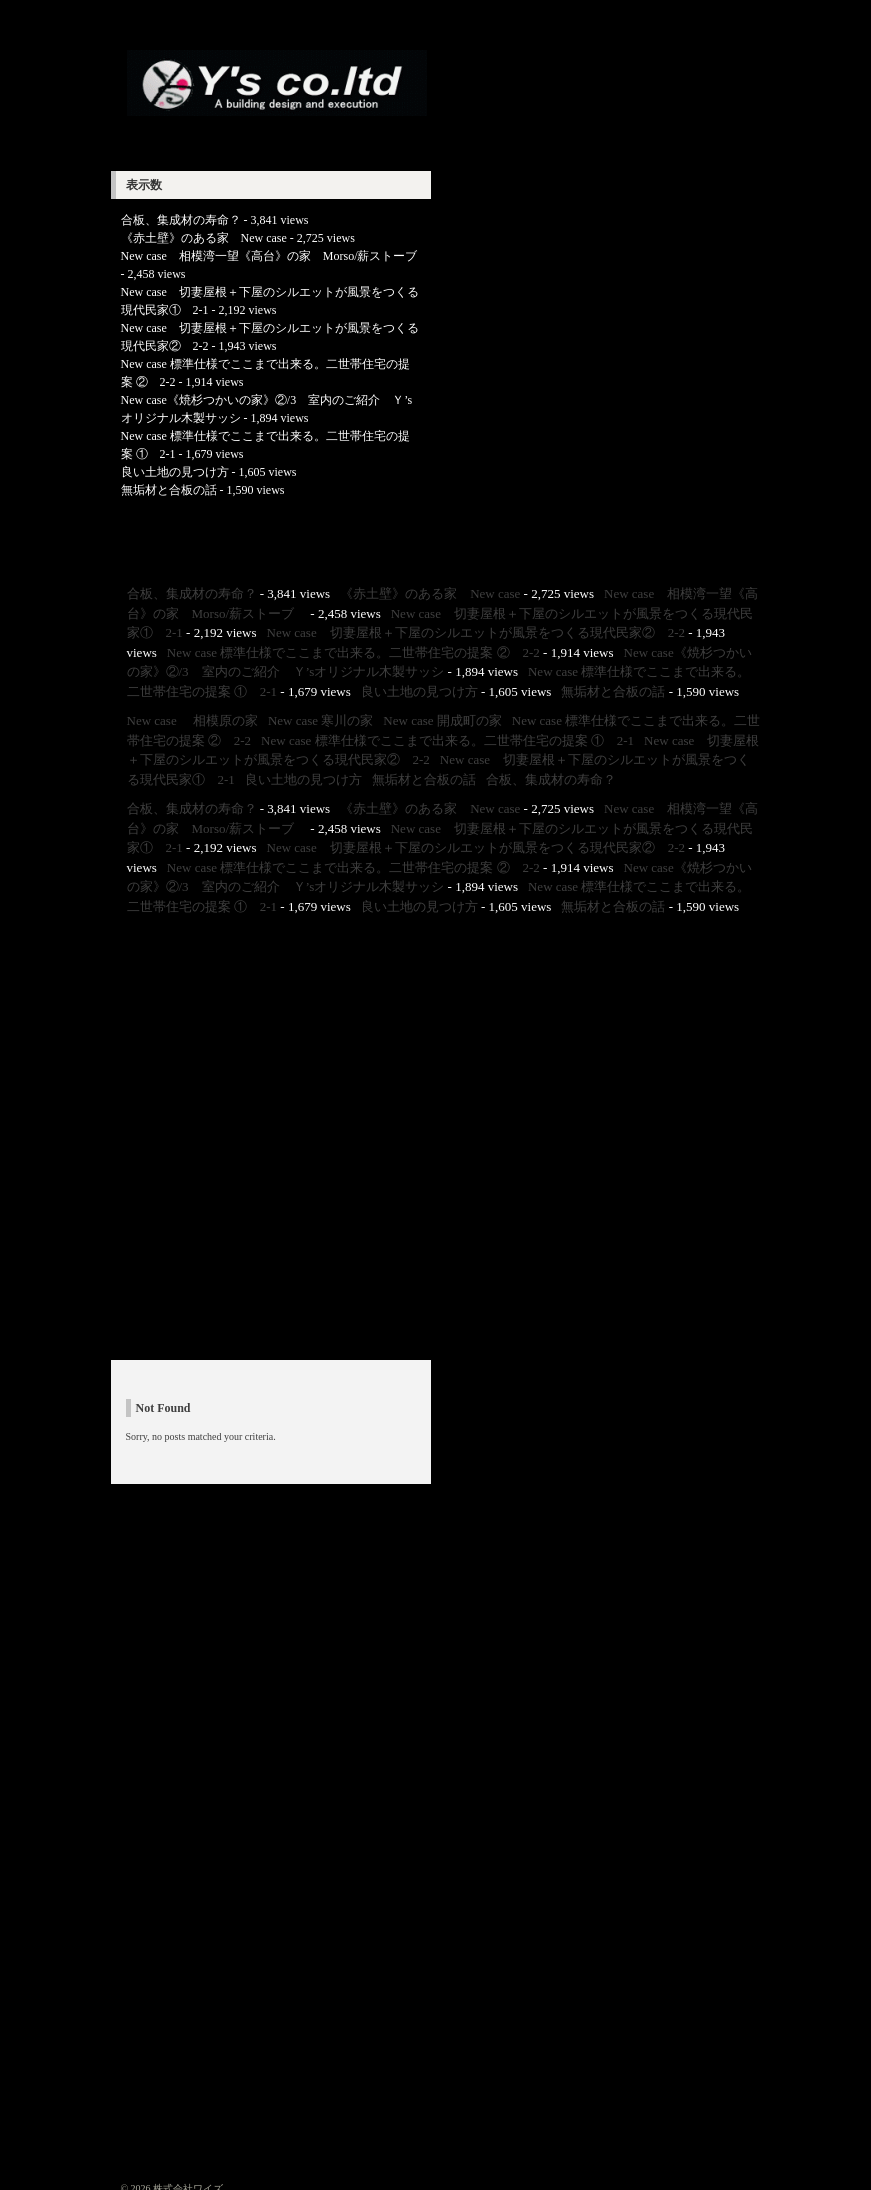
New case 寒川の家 (320, 720)
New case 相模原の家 (192, 720)
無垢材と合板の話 (169, 490)
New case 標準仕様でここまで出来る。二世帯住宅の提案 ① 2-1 (447, 740)
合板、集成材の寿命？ (181, 220)
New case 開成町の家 (442, 720)
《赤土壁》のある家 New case (204, 238)
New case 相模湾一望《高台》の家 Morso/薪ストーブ (275, 256)
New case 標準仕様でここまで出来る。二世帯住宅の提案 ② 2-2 (353, 652)
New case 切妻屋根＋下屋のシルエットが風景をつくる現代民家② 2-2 (476, 632)
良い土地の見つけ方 (175, 472)
